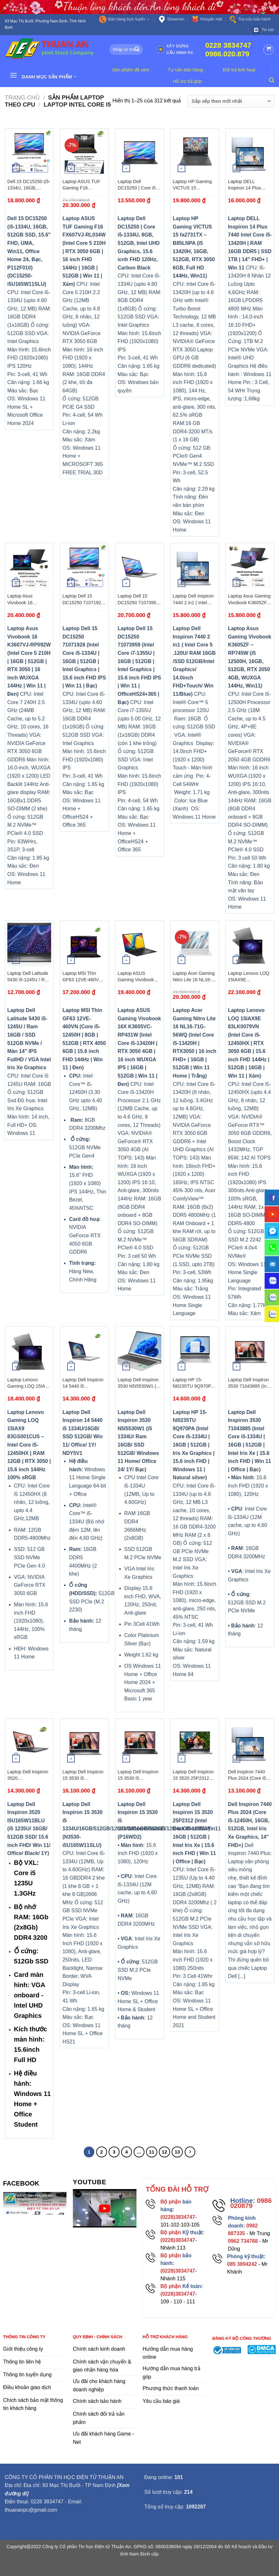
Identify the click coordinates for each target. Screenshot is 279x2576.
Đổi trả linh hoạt (239, 69)
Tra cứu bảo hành (250, 19)
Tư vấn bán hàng (185, 69)
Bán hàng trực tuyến (124, 19)
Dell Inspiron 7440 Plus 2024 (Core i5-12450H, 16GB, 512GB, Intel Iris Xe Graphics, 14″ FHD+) (249, 1775)
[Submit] (137, 49)
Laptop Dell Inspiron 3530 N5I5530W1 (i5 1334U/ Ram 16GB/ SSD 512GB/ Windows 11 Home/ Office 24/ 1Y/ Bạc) (139, 1383)
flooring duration (139, 2567)
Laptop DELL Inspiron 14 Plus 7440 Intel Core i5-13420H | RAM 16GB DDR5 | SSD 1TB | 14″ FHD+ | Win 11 (249, 185)
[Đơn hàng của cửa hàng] (231, 101)
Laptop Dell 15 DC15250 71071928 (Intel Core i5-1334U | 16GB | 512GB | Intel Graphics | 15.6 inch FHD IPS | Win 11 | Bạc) (83, 599)
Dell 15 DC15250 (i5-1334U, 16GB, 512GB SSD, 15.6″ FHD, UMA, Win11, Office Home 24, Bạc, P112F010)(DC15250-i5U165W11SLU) (29, 185)
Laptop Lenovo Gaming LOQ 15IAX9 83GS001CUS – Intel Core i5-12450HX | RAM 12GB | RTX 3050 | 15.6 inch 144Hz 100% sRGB (29, 1383)
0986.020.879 (227, 54)
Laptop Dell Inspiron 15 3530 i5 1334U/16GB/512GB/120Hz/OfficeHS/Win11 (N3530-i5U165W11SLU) (84, 1775)
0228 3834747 (228, 45)
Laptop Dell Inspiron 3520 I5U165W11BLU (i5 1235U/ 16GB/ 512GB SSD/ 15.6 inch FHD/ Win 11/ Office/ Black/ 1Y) (27, 1775)
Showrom (171, 19)
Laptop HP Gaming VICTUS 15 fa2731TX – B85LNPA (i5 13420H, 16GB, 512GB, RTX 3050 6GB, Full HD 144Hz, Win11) (194, 185)
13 (177, 2152)
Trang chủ (22, 97)
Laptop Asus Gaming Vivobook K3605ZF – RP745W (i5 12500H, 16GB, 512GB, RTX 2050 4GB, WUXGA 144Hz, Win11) (249, 599)
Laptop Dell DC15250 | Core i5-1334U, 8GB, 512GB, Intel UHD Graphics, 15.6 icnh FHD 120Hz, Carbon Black (139, 185)
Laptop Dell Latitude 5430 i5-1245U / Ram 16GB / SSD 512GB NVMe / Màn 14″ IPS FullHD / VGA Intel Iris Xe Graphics (29, 977)
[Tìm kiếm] (271, 80)
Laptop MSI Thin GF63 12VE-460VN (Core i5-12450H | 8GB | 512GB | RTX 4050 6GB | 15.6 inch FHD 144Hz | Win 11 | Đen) (83, 977)
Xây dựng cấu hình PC (175, 49)
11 (151, 2152)
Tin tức (263, 30)
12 (164, 2152)
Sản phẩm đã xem (131, 69)
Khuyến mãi (206, 19)
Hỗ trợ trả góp (187, 81)
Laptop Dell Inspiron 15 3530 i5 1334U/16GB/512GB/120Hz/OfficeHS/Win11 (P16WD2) (139, 1775)
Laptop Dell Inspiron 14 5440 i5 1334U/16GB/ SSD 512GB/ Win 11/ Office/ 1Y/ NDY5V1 (82, 1383)
